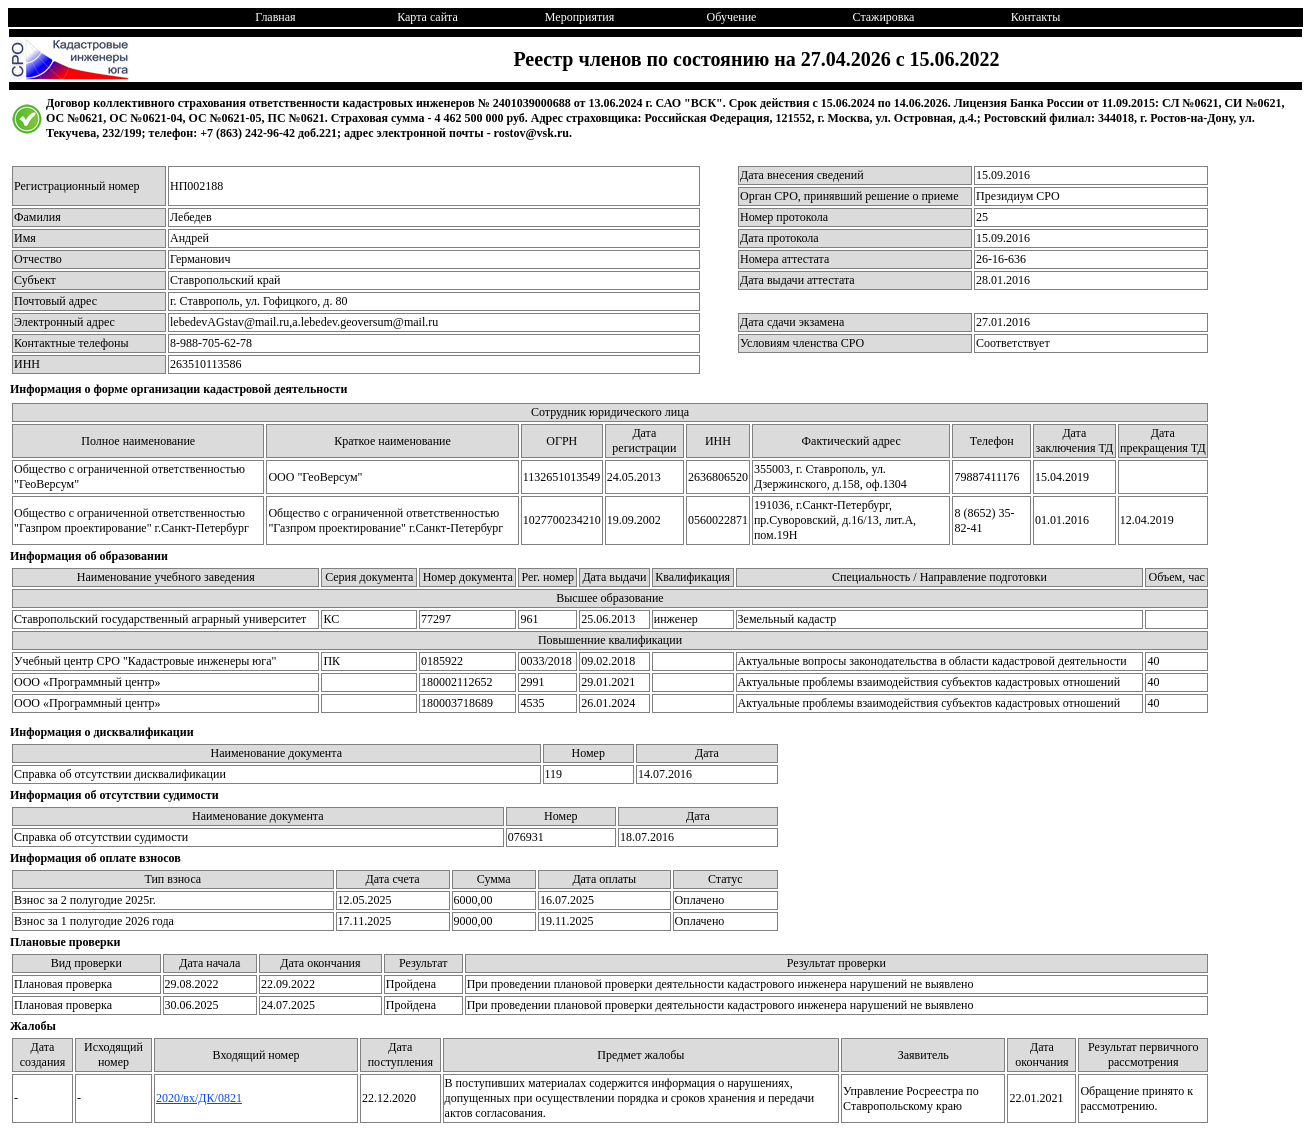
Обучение (732, 17)
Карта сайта (427, 17)
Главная (275, 17)
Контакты (1036, 17)
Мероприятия (579, 17)
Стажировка (884, 17)
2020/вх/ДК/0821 (199, 1098)
